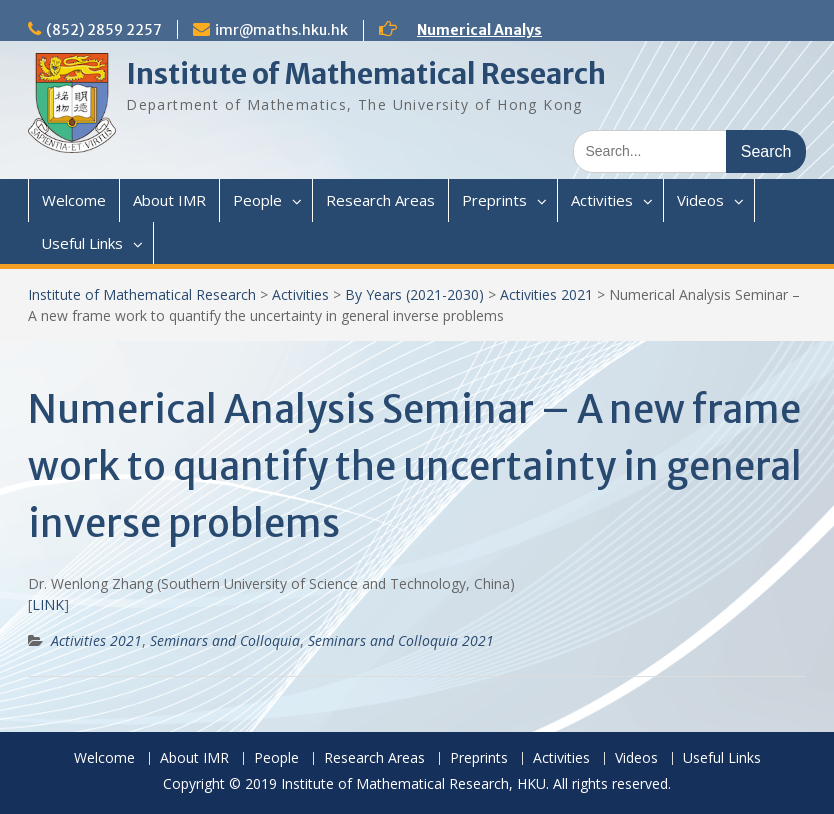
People (257, 200)
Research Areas (380, 200)
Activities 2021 (546, 294)
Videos (700, 200)
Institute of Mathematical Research (366, 74)
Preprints (494, 200)
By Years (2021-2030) (414, 294)
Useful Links (82, 243)
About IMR (169, 200)
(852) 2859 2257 (104, 30)
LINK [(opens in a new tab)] (48, 604)
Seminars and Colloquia (225, 640)
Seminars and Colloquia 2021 (401, 640)
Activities (602, 200)
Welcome (74, 200)
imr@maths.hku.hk (281, 30)
